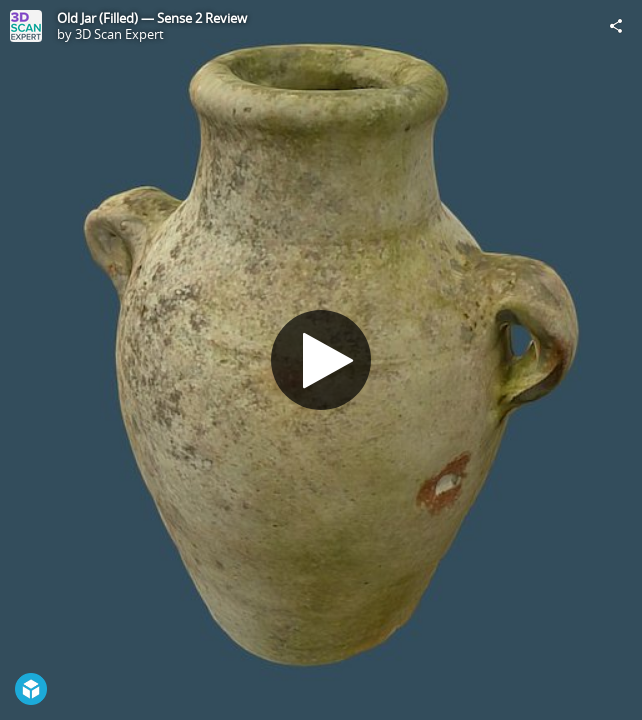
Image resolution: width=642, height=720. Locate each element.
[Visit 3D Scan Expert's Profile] (26, 26)
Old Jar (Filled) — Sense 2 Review (152, 18)
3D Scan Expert (119, 34)
